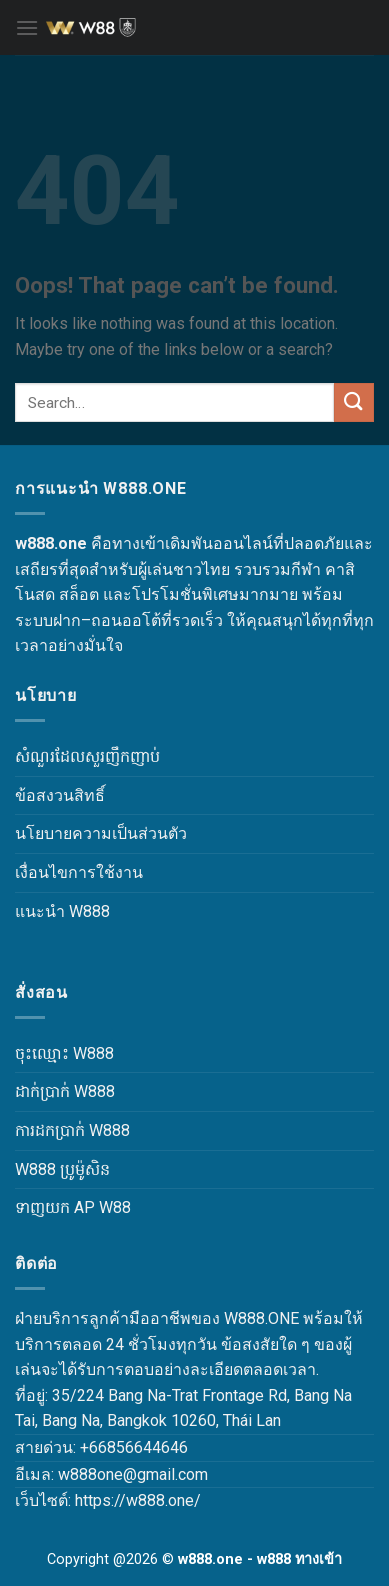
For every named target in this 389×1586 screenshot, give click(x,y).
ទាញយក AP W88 (73, 1207)
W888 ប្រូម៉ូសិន (62, 1169)
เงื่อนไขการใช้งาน (79, 872)
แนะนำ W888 (62, 911)
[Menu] (27, 27)
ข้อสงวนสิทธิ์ (60, 795)
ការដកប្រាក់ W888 (72, 1130)
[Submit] (354, 402)
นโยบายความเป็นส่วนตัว (101, 833)
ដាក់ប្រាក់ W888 (65, 1091)
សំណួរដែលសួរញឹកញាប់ (87, 756)
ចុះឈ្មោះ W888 (64, 1053)
